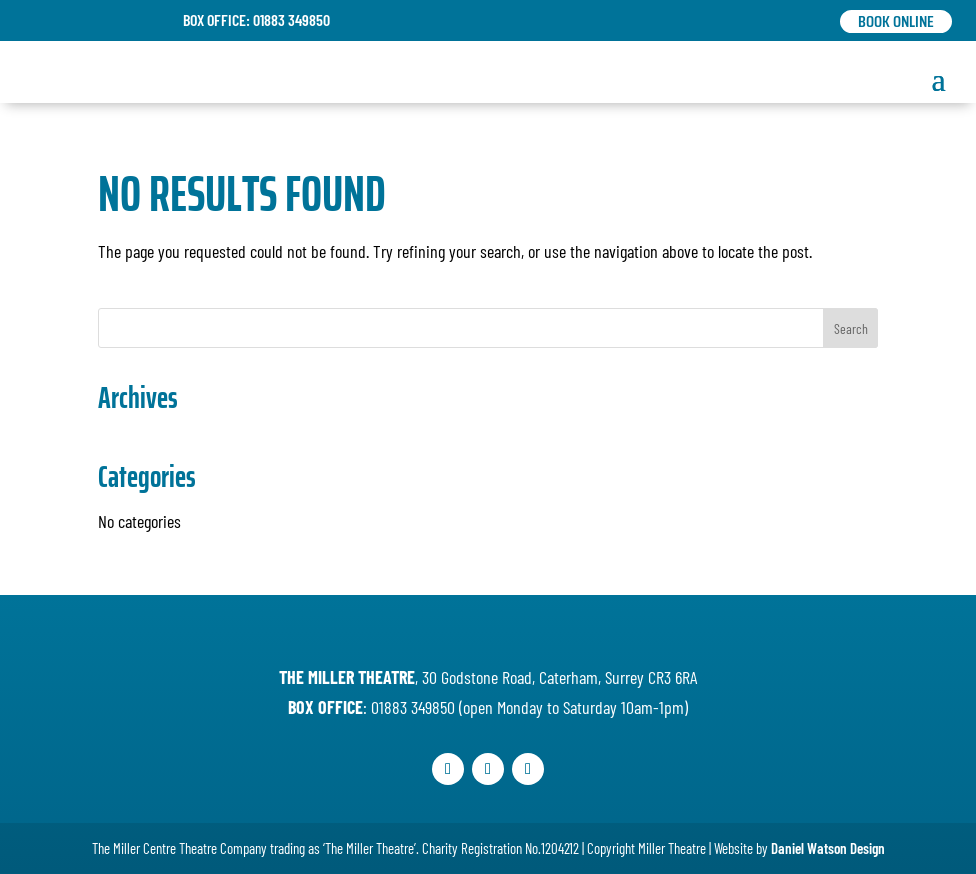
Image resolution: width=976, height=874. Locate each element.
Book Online (896, 21)
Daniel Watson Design (828, 848)
